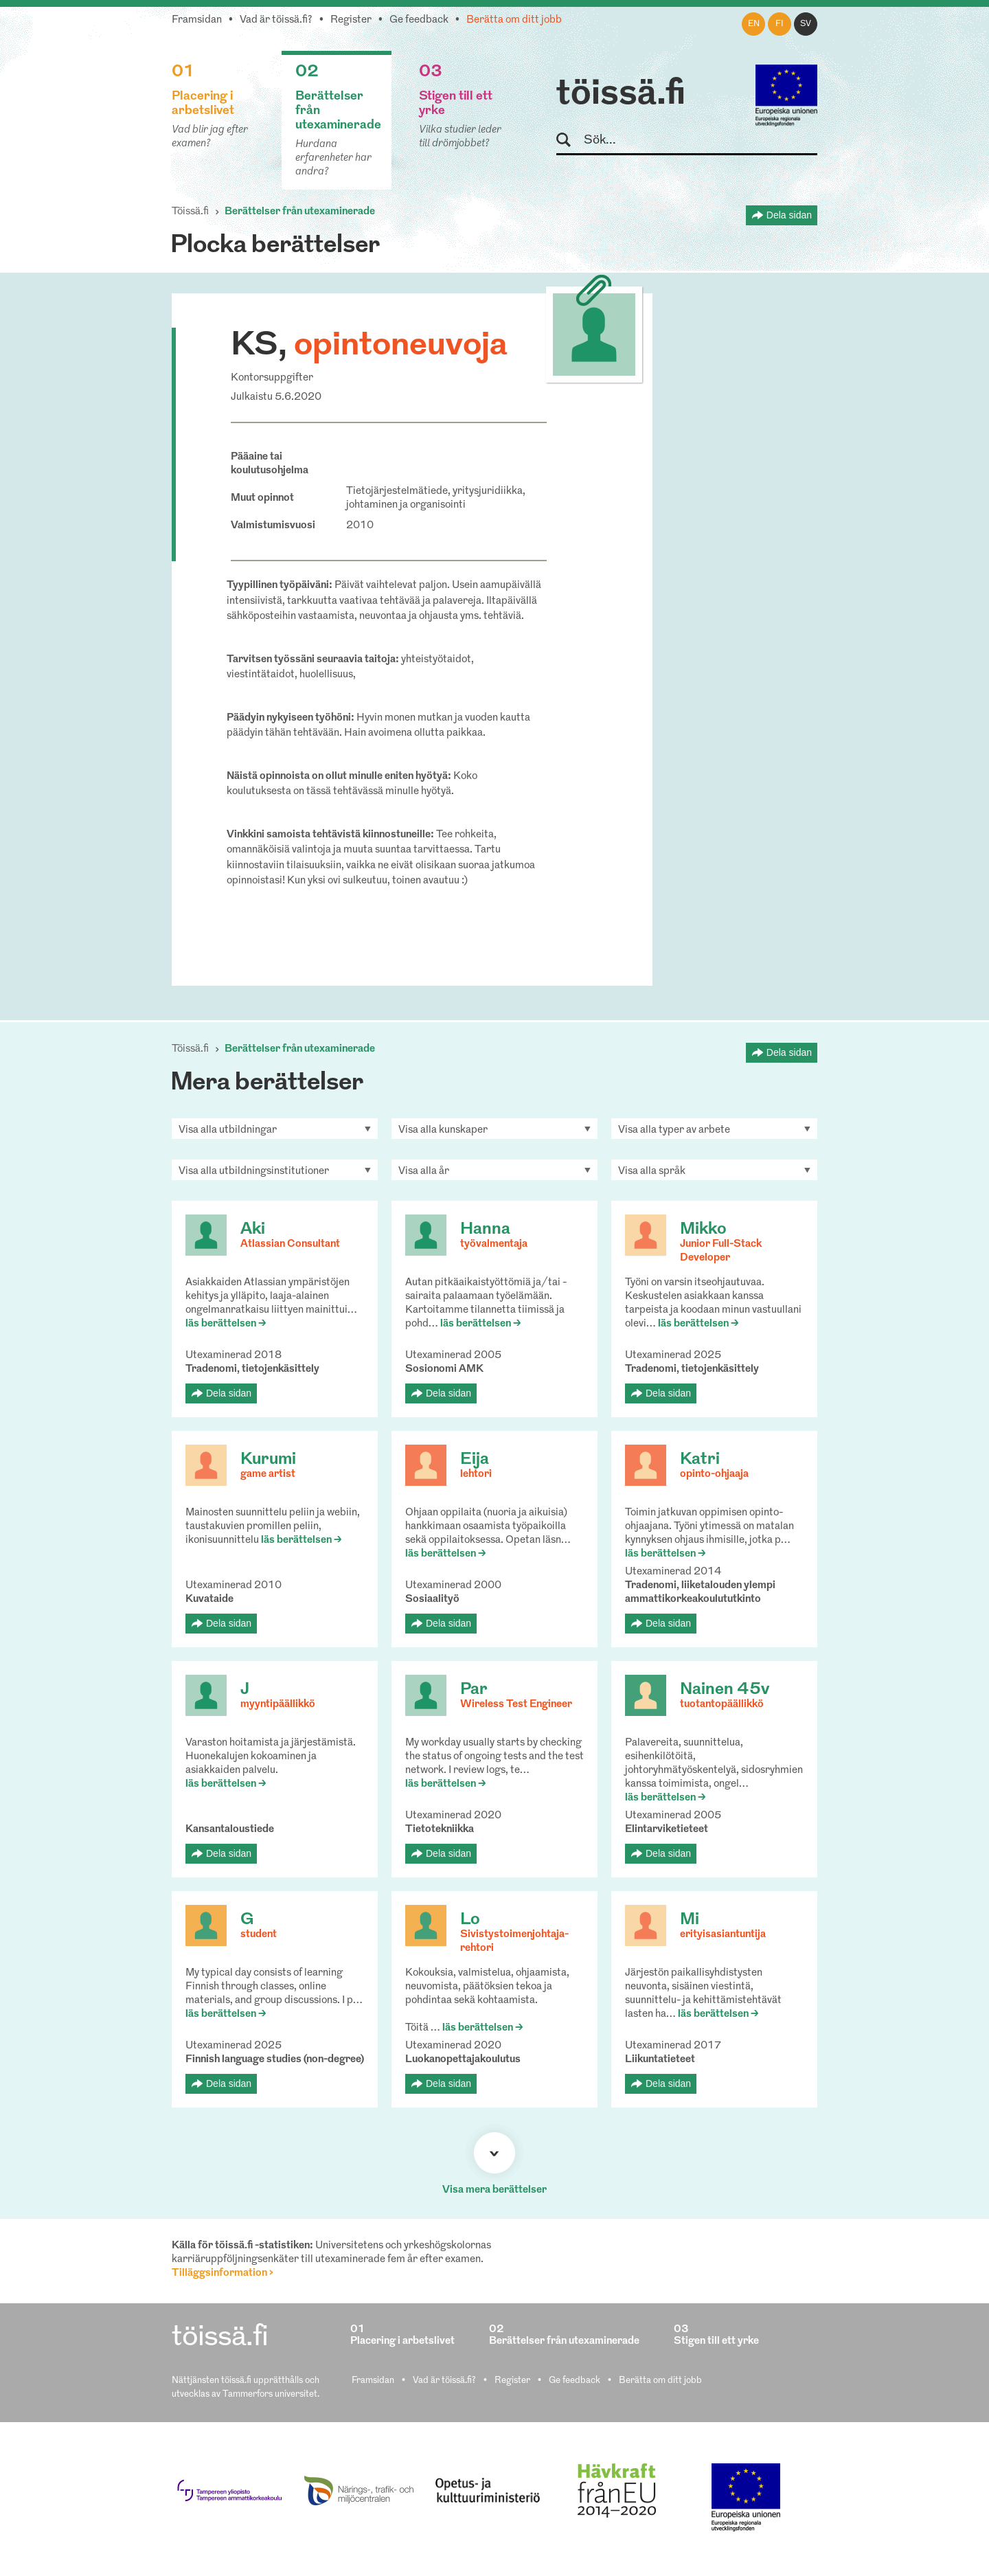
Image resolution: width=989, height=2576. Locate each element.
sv (805, 24)
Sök (569, 140)
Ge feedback (418, 20)
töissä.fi (620, 95)
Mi (689, 1920)
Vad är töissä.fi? (276, 20)
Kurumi (268, 1459)
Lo (470, 1920)
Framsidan (197, 20)
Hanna (485, 1229)
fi (779, 24)
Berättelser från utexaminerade (300, 212)
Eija (474, 1459)
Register (351, 20)
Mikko (703, 1229)
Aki (252, 1229)
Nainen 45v (724, 1690)
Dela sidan (789, 215)
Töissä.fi (190, 212)
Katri (700, 1459)
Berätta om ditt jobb (514, 20)
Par (474, 1690)
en (754, 24)
